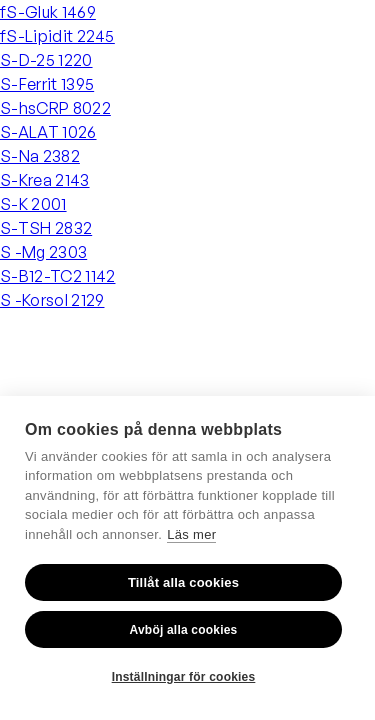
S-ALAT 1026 (48, 132)
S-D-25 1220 (46, 60)
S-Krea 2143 (45, 180)
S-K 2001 (33, 204)
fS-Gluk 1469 (48, 12)
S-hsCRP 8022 (55, 108)
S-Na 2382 (40, 156)
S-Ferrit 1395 (47, 84)
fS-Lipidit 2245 (57, 36)
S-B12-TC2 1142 (57, 276)
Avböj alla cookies (184, 630)
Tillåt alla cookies (183, 582)
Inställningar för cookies (184, 677)
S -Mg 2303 (43, 252)
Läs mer (191, 534)
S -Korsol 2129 (52, 300)
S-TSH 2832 (46, 228)
